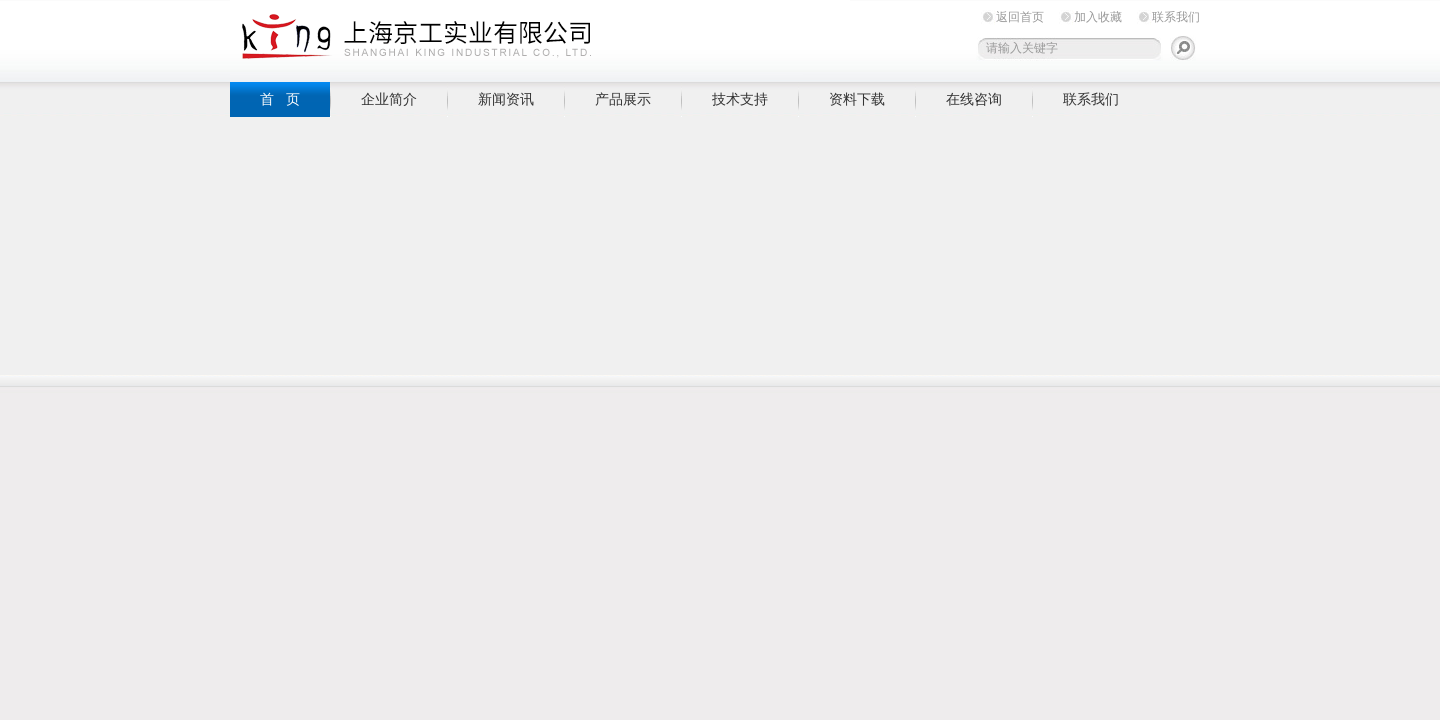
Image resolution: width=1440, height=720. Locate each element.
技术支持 (740, 99)
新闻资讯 (506, 99)
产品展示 (623, 99)
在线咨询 (974, 99)
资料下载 (857, 99)
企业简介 (389, 99)
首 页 (280, 99)
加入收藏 (1098, 17)
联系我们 (1176, 17)
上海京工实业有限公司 (540, 37)
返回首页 (1020, 17)
